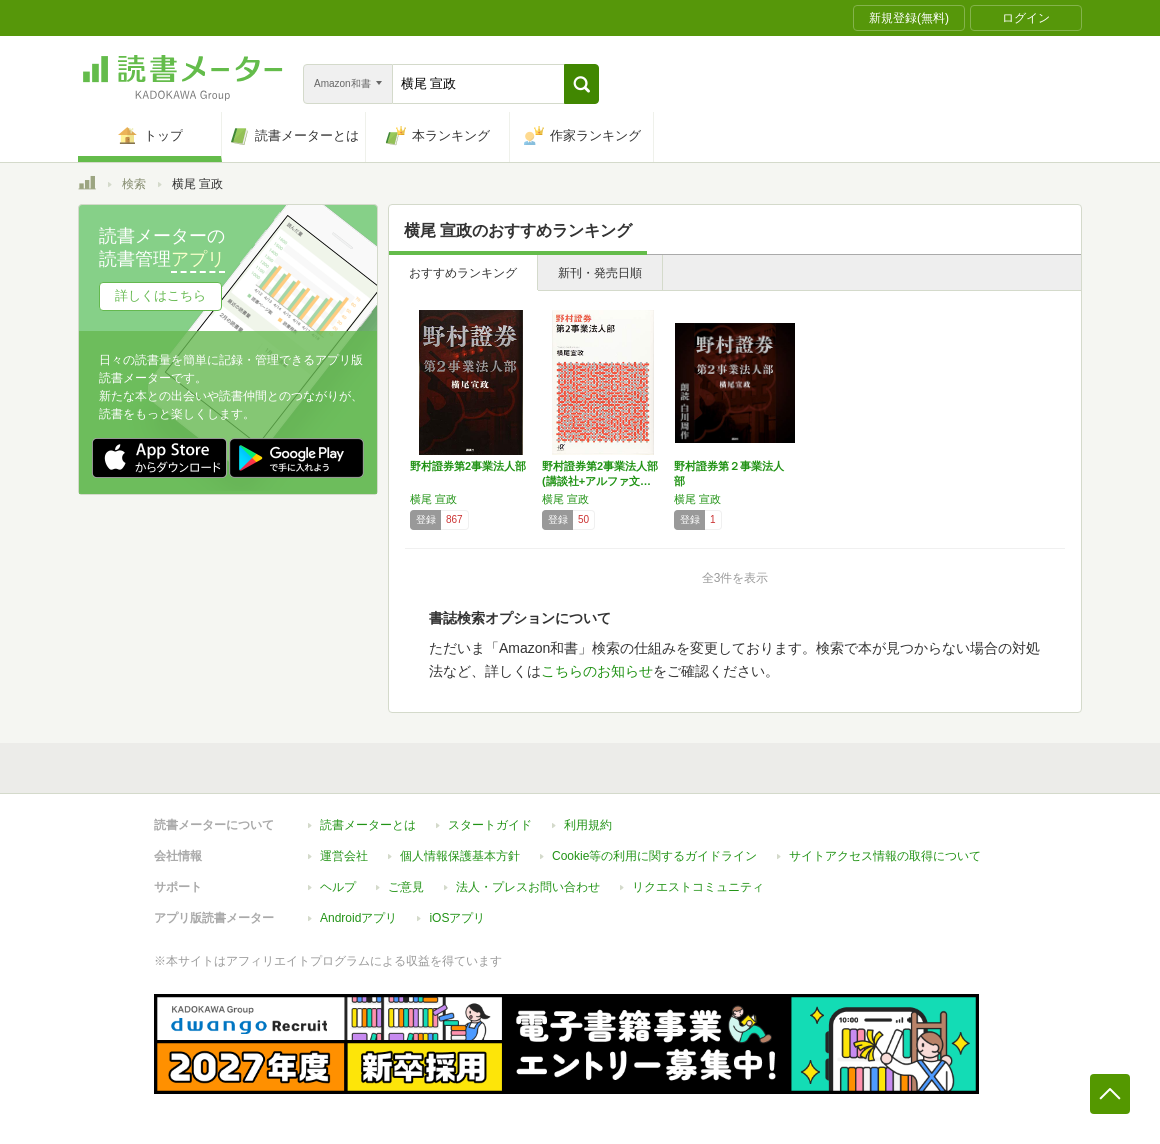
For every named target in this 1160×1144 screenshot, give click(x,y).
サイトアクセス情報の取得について (885, 856)
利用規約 (588, 825)
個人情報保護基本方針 (460, 856)
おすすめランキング (463, 273)
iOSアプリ (457, 918)
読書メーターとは (368, 825)
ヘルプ (338, 887)
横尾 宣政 (433, 499)
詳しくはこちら (160, 295)
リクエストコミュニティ (698, 887)
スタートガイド (490, 825)
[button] (581, 84)
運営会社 (344, 856)
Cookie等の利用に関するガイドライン (654, 856)
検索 (134, 184)
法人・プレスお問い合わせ (528, 887)
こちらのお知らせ (597, 671)
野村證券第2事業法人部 (468, 466)
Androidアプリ (358, 918)
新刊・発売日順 (600, 273)
